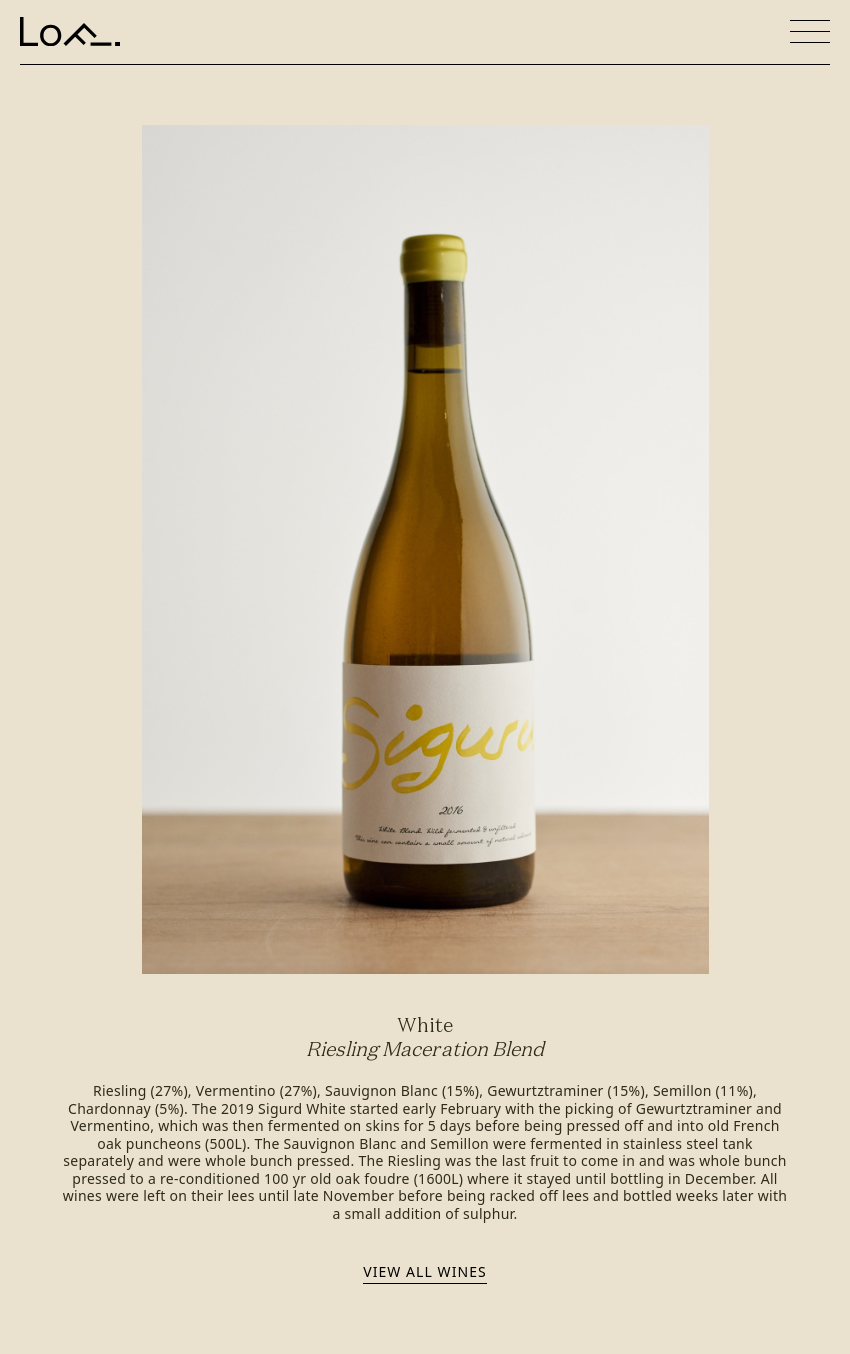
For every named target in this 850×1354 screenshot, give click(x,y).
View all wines (424, 1271)
